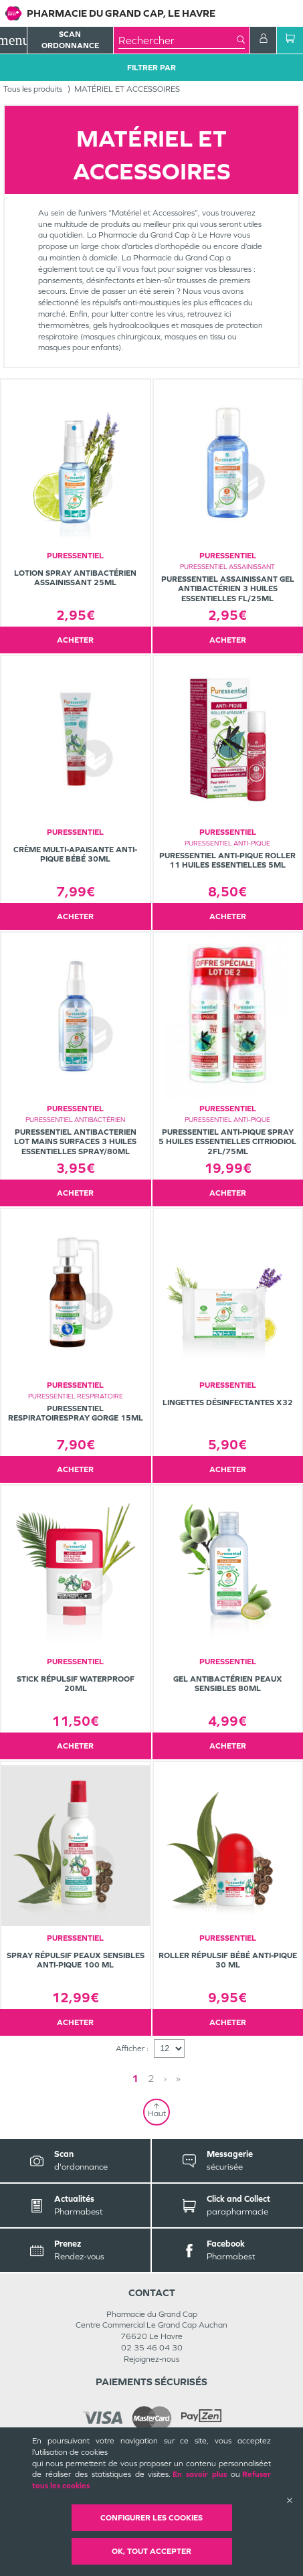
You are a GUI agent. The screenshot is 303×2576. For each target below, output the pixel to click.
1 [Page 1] (135, 2078)
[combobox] (177, 40)
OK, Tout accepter (151, 2551)
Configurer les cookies (151, 2517)
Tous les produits (32, 89)
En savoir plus (200, 2474)
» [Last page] (178, 2078)
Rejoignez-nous (151, 2359)
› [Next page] (165, 2078)
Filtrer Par (151, 67)
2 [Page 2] (151, 2078)
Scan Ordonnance (70, 39)
